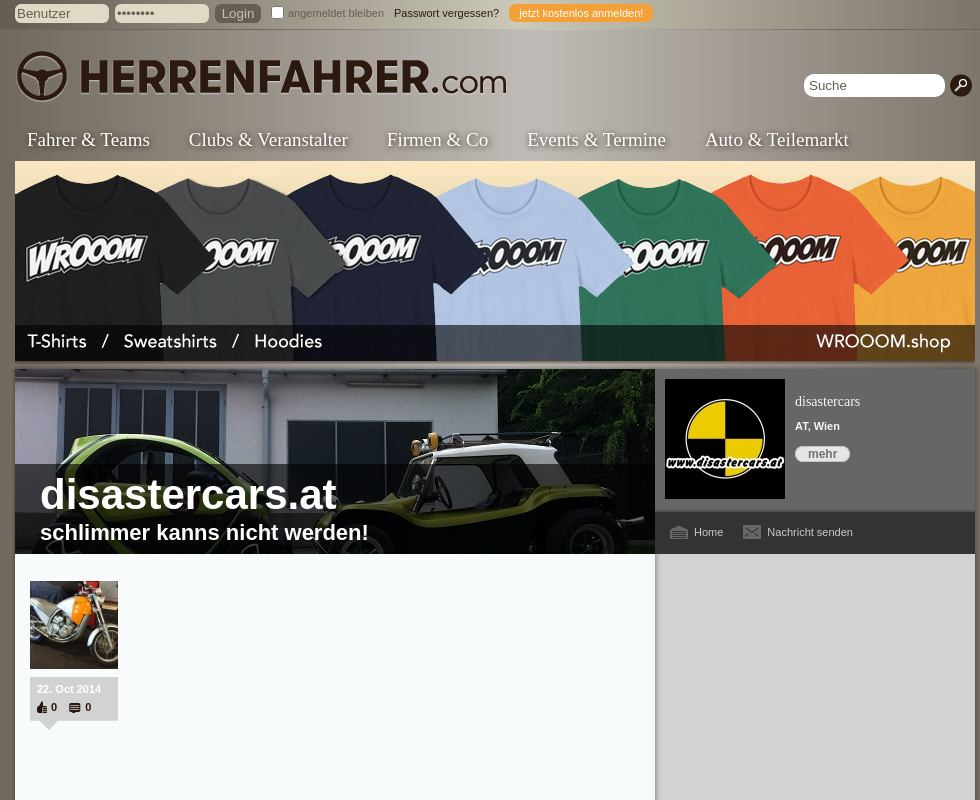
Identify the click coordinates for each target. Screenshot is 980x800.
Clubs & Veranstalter (268, 139)
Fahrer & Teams (88, 139)
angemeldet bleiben (336, 13)
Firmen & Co (437, 139)
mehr (822, 454)
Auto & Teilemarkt (777, 139)
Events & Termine (596, 139)
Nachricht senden (810, 532)
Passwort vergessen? (446, 13)
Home (708, 532)
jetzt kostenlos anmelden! (581, 13)
